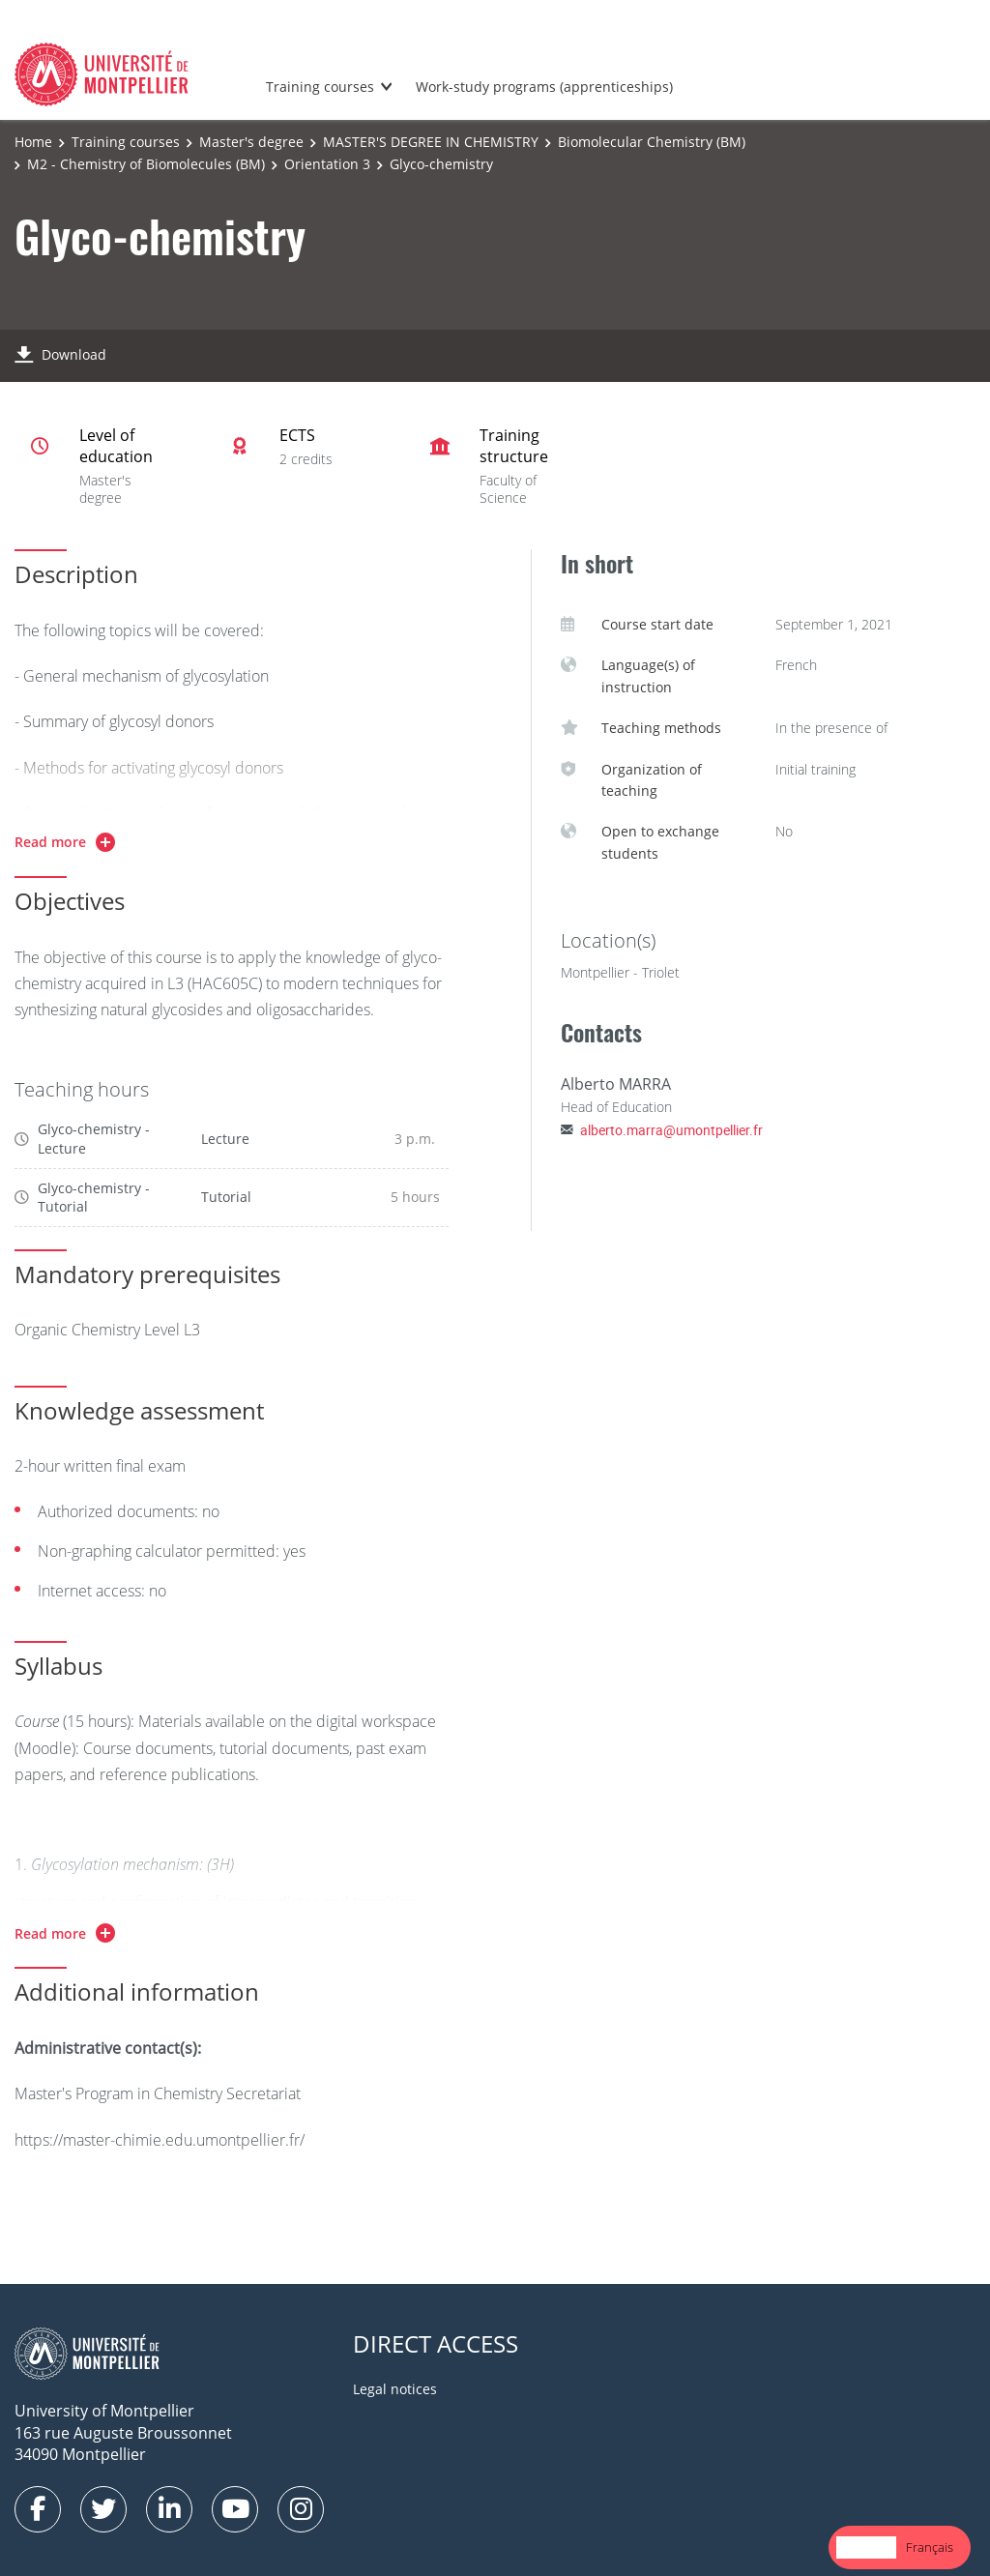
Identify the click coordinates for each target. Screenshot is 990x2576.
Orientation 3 (327, 164)
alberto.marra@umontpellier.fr (671, 1130)
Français (929, 2547)
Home (33, 141)
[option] (929, 2547)
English (866, 2547)
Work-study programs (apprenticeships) (544, 86)
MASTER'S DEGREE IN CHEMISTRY (431, 141)
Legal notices (395, 2389)
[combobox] (866, 2547)
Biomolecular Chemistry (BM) (651, 141)
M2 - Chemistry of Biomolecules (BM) (146, 164)
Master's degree (251, 141)
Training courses (320, 86)
